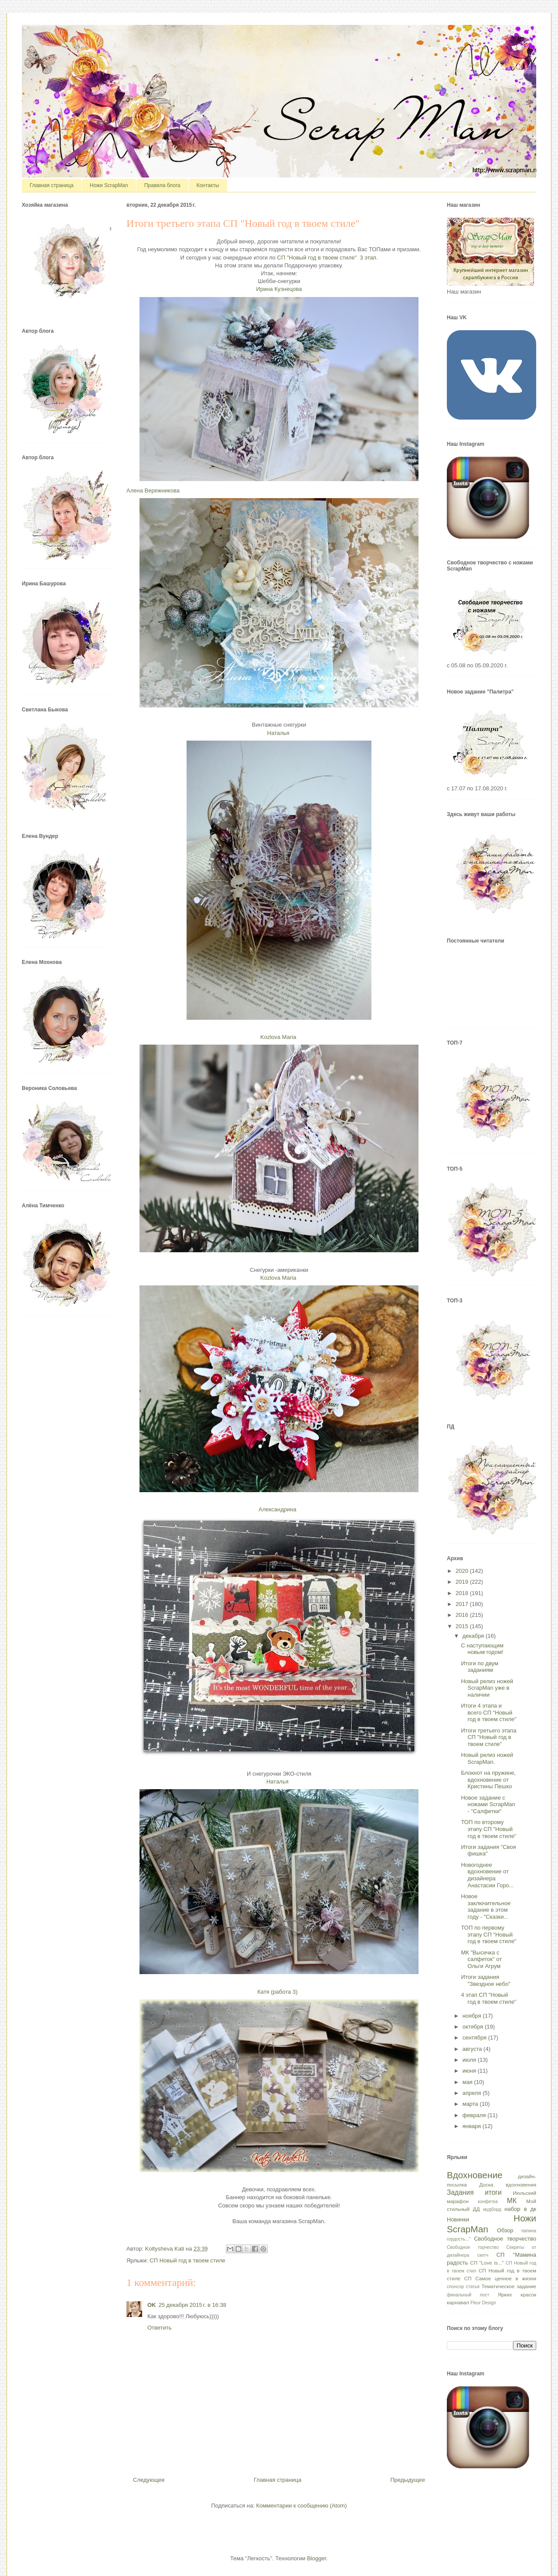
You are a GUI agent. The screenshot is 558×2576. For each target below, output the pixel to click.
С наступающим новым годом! (482, 1649)
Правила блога (162, 185)
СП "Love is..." (487, 2262)
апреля (473, 2093)
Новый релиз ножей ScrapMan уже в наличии (487, 1688)
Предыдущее (407, 2480)
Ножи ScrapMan (109, 185)
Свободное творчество (505, 2238)
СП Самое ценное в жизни (500, 2278)
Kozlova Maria (278, 1037)
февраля (475, 2115)
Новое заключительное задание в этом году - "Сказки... (485, 1906)
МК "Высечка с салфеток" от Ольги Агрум (481, 1959)
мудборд (492, 2209)
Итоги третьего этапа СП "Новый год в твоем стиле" (488, 1737)
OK (151, 2305)
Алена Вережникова (153, 490)
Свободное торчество (473, 2247)
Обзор (505, 2230)
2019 (463, 1581)
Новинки (458, 2219)
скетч (482, 2255)
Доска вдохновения (507, 2184)
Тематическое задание (509, 2286)
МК (512, 2200)
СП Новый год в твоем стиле (187, 2260)
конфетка (487, 2201)
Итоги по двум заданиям (479, 1667)
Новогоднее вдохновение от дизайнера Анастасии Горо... (487, 1875)
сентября (475, 2037)
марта (471, 2104)
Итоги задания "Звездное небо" (485, 1980)
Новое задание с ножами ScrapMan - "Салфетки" (488, 1804)
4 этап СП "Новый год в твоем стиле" (488, 1998)
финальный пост (468, 2294)
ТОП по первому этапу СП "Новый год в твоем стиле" (488, 1934)
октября (474, 2026)
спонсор (455, 2286)
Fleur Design (483, 2302)
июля (470, 2060)
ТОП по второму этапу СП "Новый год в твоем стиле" (488, 1829)
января (473, 2126)
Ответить (159, 2327)
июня (470, 2070)
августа (473, 2049)
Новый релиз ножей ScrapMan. (487, 1758)
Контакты (208, 185)
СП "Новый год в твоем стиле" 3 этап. (327, 257)
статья (473, 2286)
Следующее (149, 2480)
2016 (463, 1615)
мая (468, 2082)
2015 (463, 1626)
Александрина (277, 1509)
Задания (460, 2192)
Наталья (278, 733)
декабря (474, 1636)
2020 (463, 1571)
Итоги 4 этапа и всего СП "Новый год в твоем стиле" (488, 1712)
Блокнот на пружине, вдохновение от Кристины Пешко (488, 1780)
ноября (473, 2015)
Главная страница (52, 185)
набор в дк (520, 2209)
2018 (463, 1593)
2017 (463, 1604)
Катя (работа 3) (277, 1991)
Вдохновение (475, 2175)
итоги (493, 2192)
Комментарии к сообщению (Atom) (301, 2505)
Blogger (316, 2558)
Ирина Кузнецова (279, 289)
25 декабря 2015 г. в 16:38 (192, 2305)
